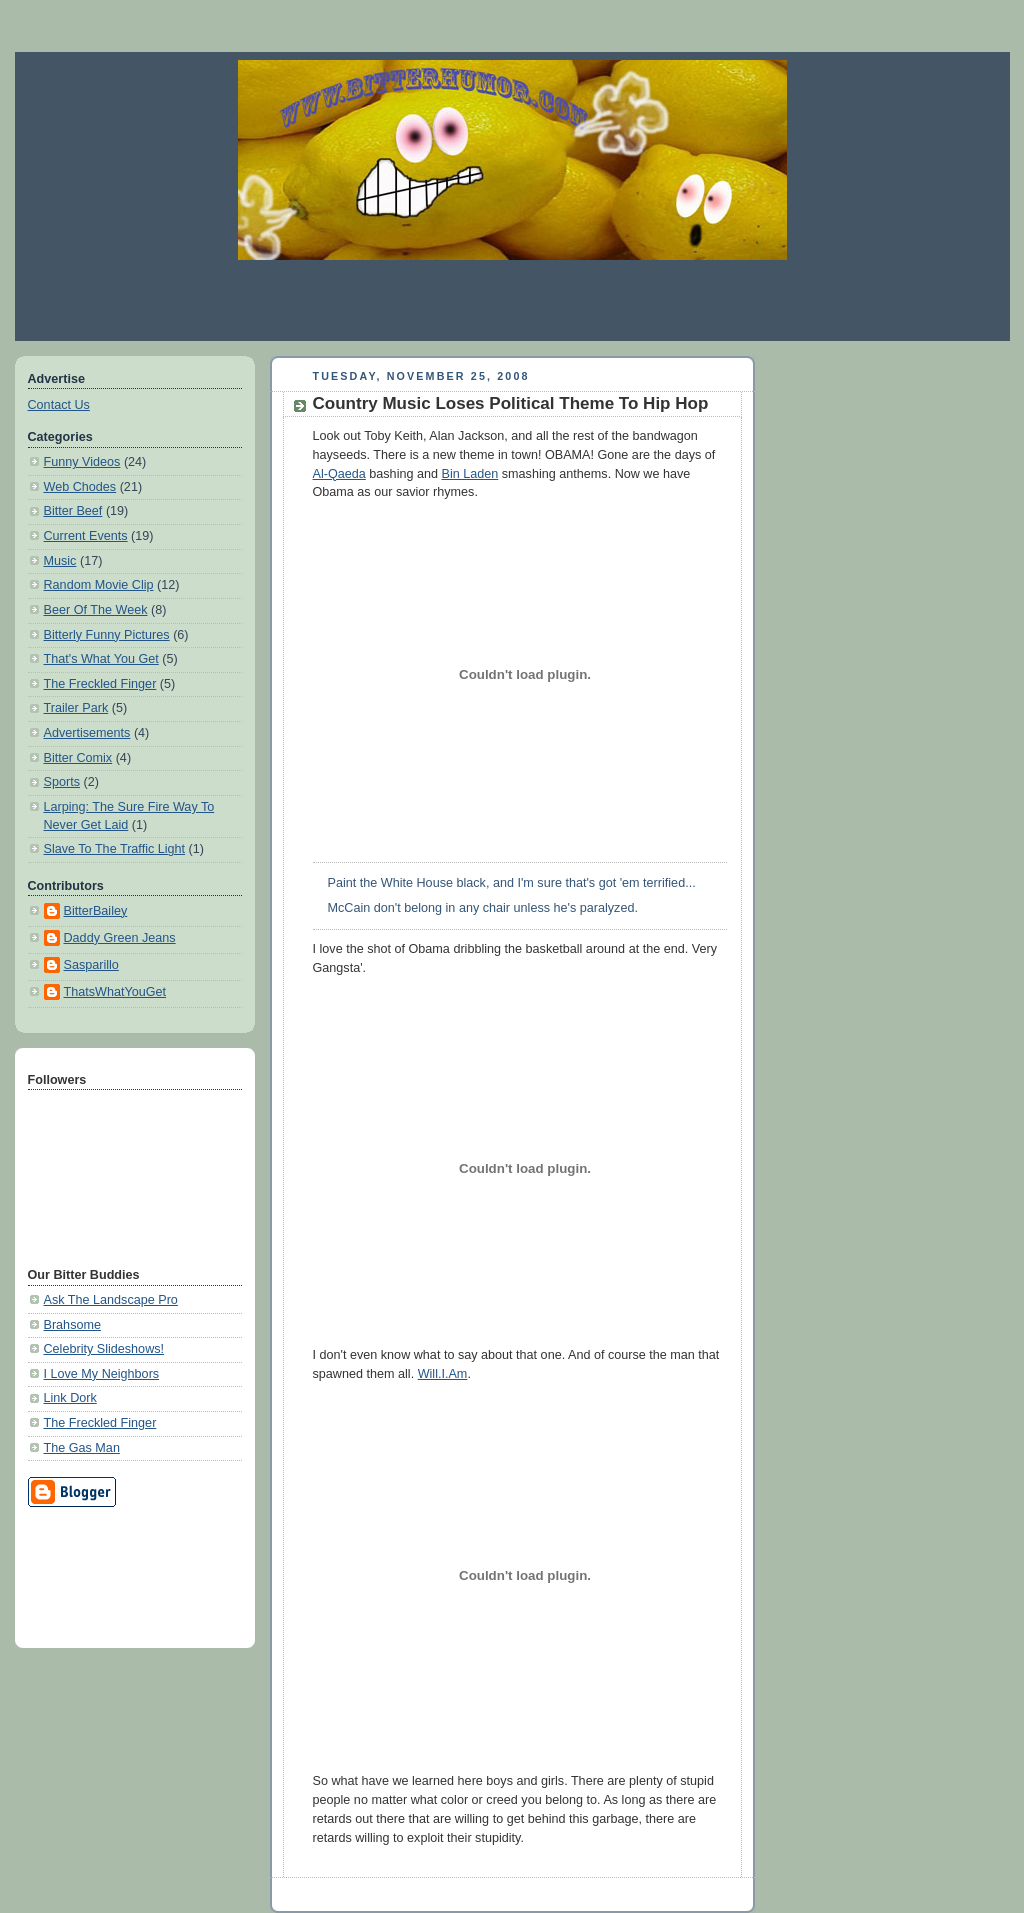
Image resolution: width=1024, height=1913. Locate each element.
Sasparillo (91, 965)
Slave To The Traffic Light (115, 849)
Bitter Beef (73, 511)
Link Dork (70, 1398)
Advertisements (87, 733)
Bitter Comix (78, 758)
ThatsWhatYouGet (115, 992)
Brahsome (72, 1325)
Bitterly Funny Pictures (107, 635)
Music (60, 561)
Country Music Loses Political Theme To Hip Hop (511, 403)
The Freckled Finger (100, 684)
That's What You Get (101, 659)
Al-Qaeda (339, 474)
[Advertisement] (512, 300)
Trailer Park (76, 708)
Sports (62, 782)
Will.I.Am (443, 1374)
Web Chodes (80, 487)
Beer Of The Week (96, 610)
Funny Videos (82, 462)
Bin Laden (470, 474)
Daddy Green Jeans (120, 938)
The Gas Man (82, 1448)
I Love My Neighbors (102, 1374)
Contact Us (59, 405)
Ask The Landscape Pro (111, 1300)
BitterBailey (96, 911)
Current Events (86, 536)
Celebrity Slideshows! (104, 1349)
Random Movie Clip (99, 585)
